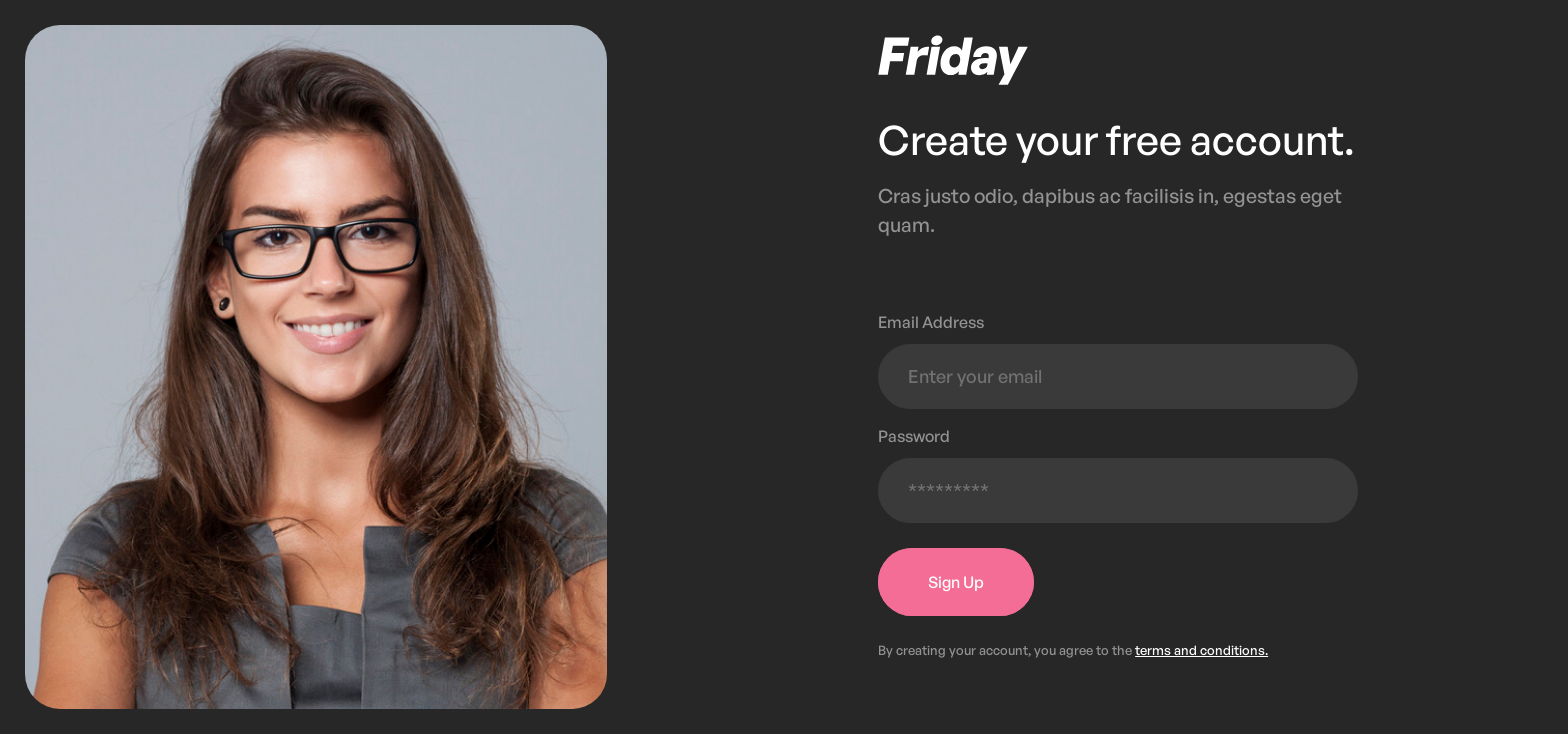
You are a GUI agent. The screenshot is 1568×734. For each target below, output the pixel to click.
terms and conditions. (1201, 650)
